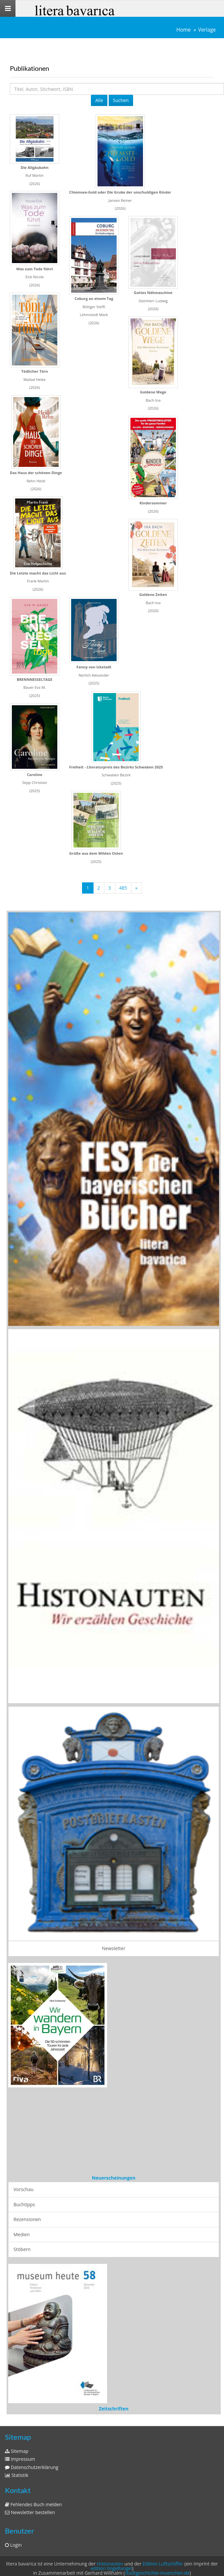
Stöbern (22, 2249)
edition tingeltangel (111, 2568)
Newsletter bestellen (30, 2512)
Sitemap (16, 2451)
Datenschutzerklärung (31, 2467)
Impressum (20, 2459)
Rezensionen (27, 2219)
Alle (99, 100)
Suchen (121, 100)
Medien (22, 2234)
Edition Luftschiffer (163, 2564)
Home (183, 29)
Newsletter (114, 1948)
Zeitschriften (113, 2408)
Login (13, 2545)
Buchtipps (24, 2204)
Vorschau (24, 2189)
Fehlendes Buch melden (33, 2504)
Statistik (16, 2475)
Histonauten (110, 2564)
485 (123, 888)
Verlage (207, 29)
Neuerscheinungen (113, 2178)
